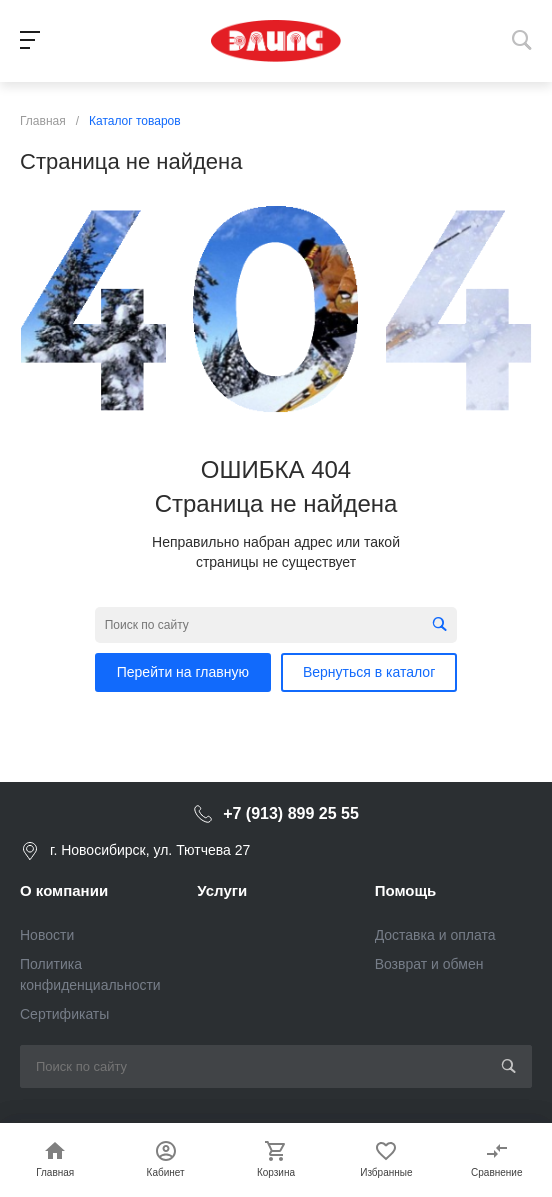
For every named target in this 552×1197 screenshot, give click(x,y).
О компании (64, 890)
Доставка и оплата (435, 935)
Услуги (222, 890)
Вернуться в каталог (369, 672)
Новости (47, 935)
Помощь (406, 890)
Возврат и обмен (429, 964)
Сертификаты (64, 1014)
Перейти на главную (183, 672)
